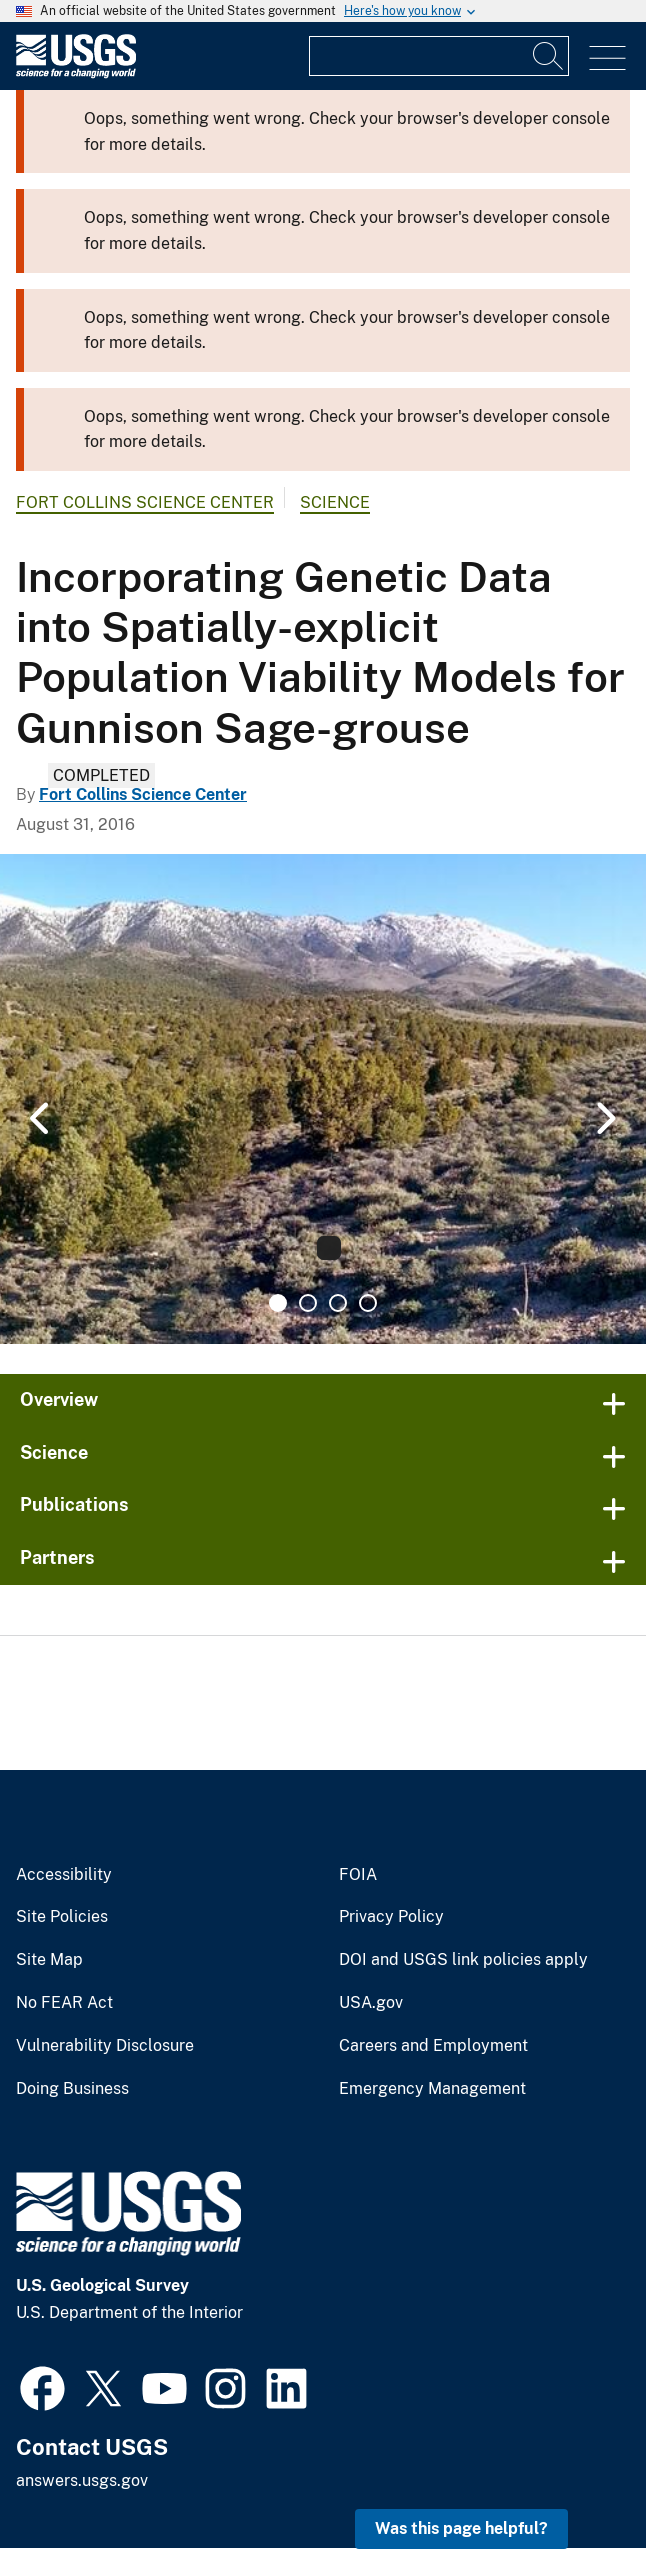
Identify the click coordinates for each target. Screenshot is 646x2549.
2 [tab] (308, 1303)
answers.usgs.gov (82, 2480)
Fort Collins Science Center (145, 502)
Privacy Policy (391, 1917)
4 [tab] (368, 1303)
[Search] (549, 56)
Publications (74, 1504)
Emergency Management (432, 2089)
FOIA (358, 1875)
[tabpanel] (323, 1099)
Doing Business (72, 2089)
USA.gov (371, 2003)
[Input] (439, 56)
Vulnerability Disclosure (105, 2046)
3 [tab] (338, 1303)
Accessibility (64, 1875)
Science (335, 502)
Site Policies (62, 1917)
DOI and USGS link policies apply (463, 1960)
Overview (59, 1399)
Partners (57, 1557)
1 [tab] (278, 1303)
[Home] (76, 73)
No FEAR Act (64, 2003)
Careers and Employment (433, 2046)
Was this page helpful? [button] (461, 2528)
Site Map (49, 1960)
